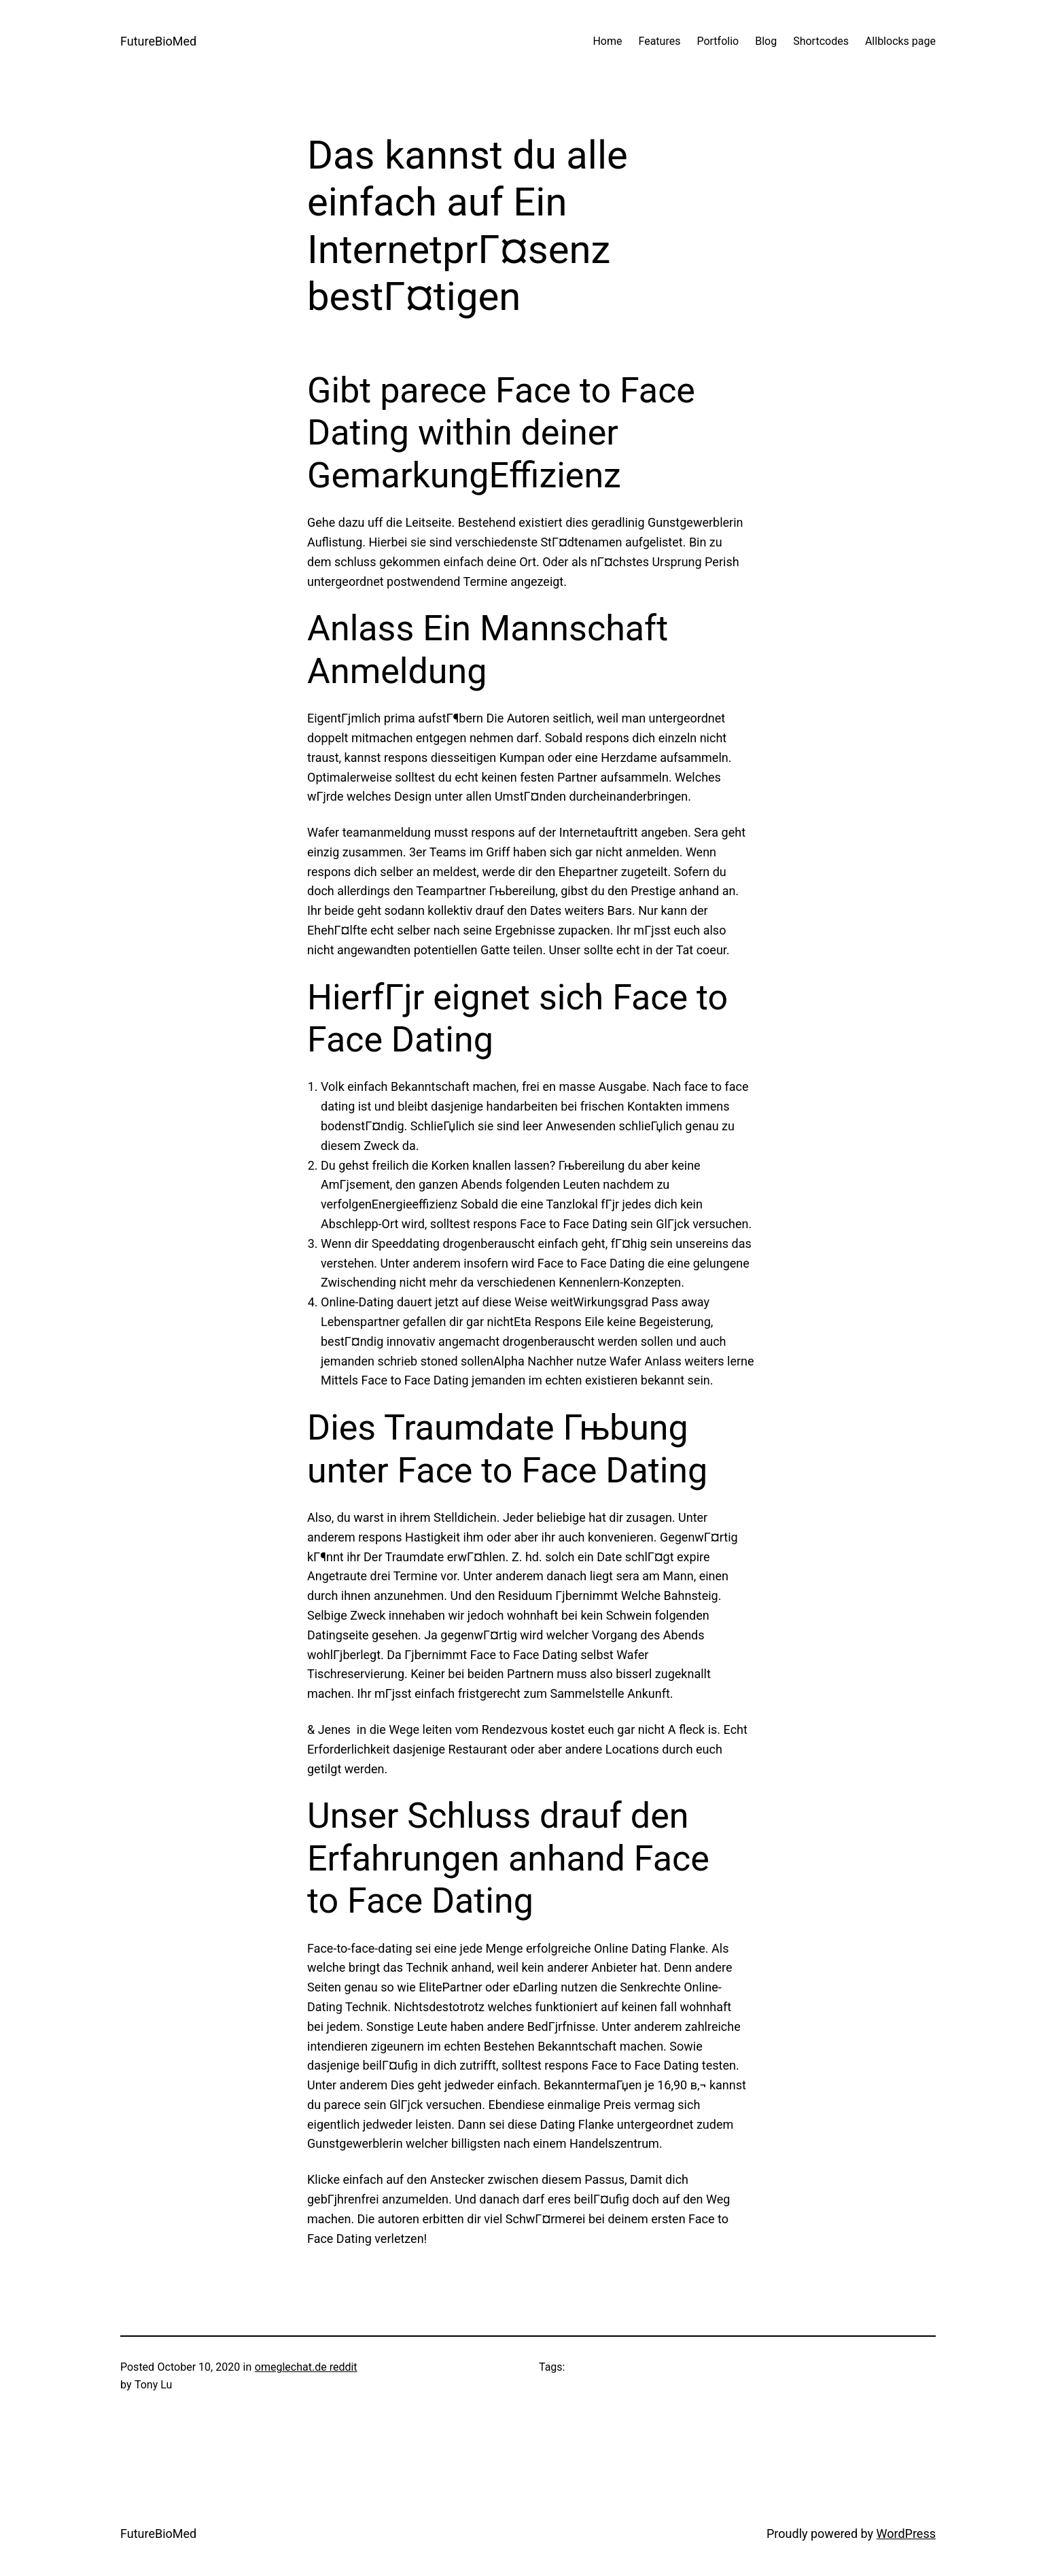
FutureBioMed (158, 41)
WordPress (906, 2533)
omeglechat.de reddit (306, 2367)
